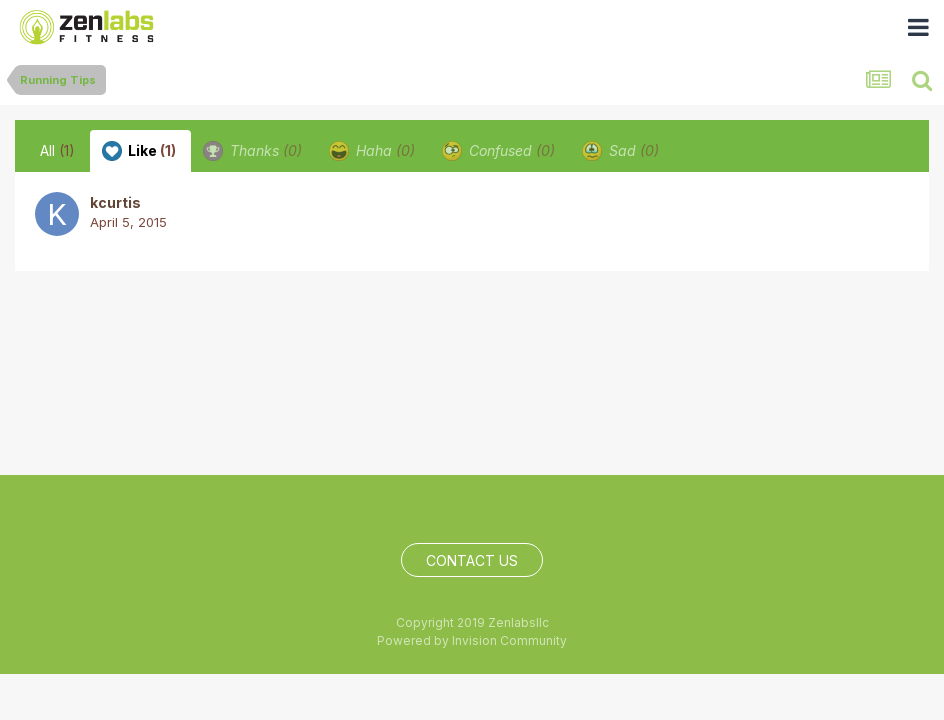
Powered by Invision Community (472, 640)
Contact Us (472, 560)
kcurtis (115, 202)
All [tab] (57, 150)
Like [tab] (139, 151)
